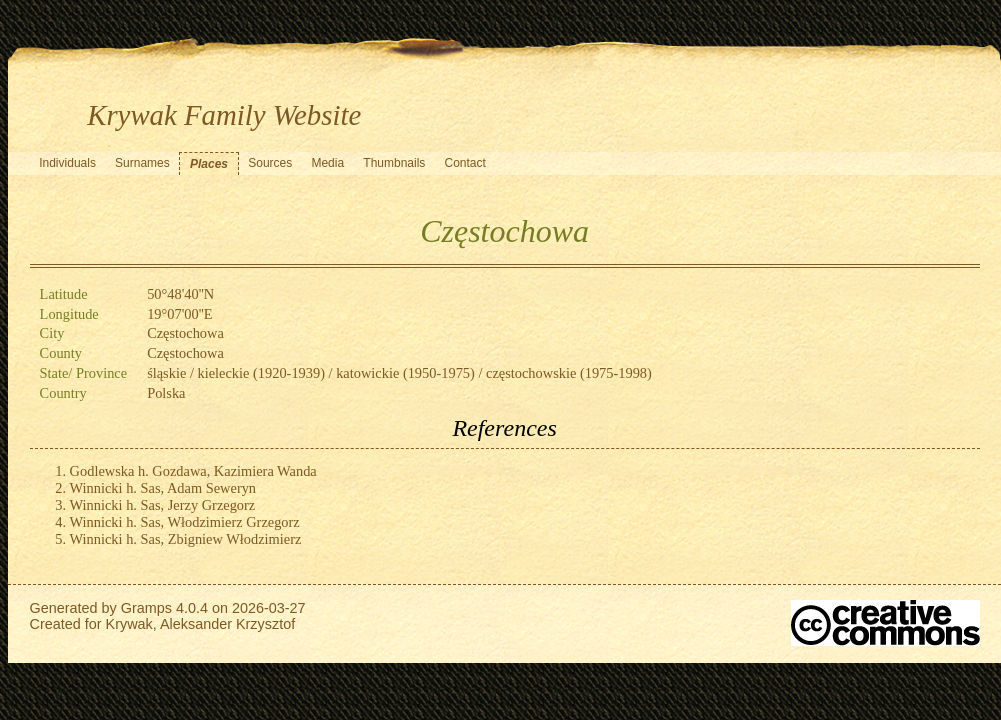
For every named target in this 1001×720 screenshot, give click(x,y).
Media (327, 163)
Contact (465, 163)
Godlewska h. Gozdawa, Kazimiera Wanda (193, 471)
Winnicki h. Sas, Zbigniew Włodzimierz (186, 539)
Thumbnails (394, 163)
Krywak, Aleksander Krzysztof (201, 624)
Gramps (146, 608)
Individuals (67, 163)
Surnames (142, 163)
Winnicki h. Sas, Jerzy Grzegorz (163, 505)
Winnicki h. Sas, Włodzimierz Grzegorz (185, 522)
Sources (270, 163)
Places (209, 164)
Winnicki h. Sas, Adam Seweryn (163, 488)
